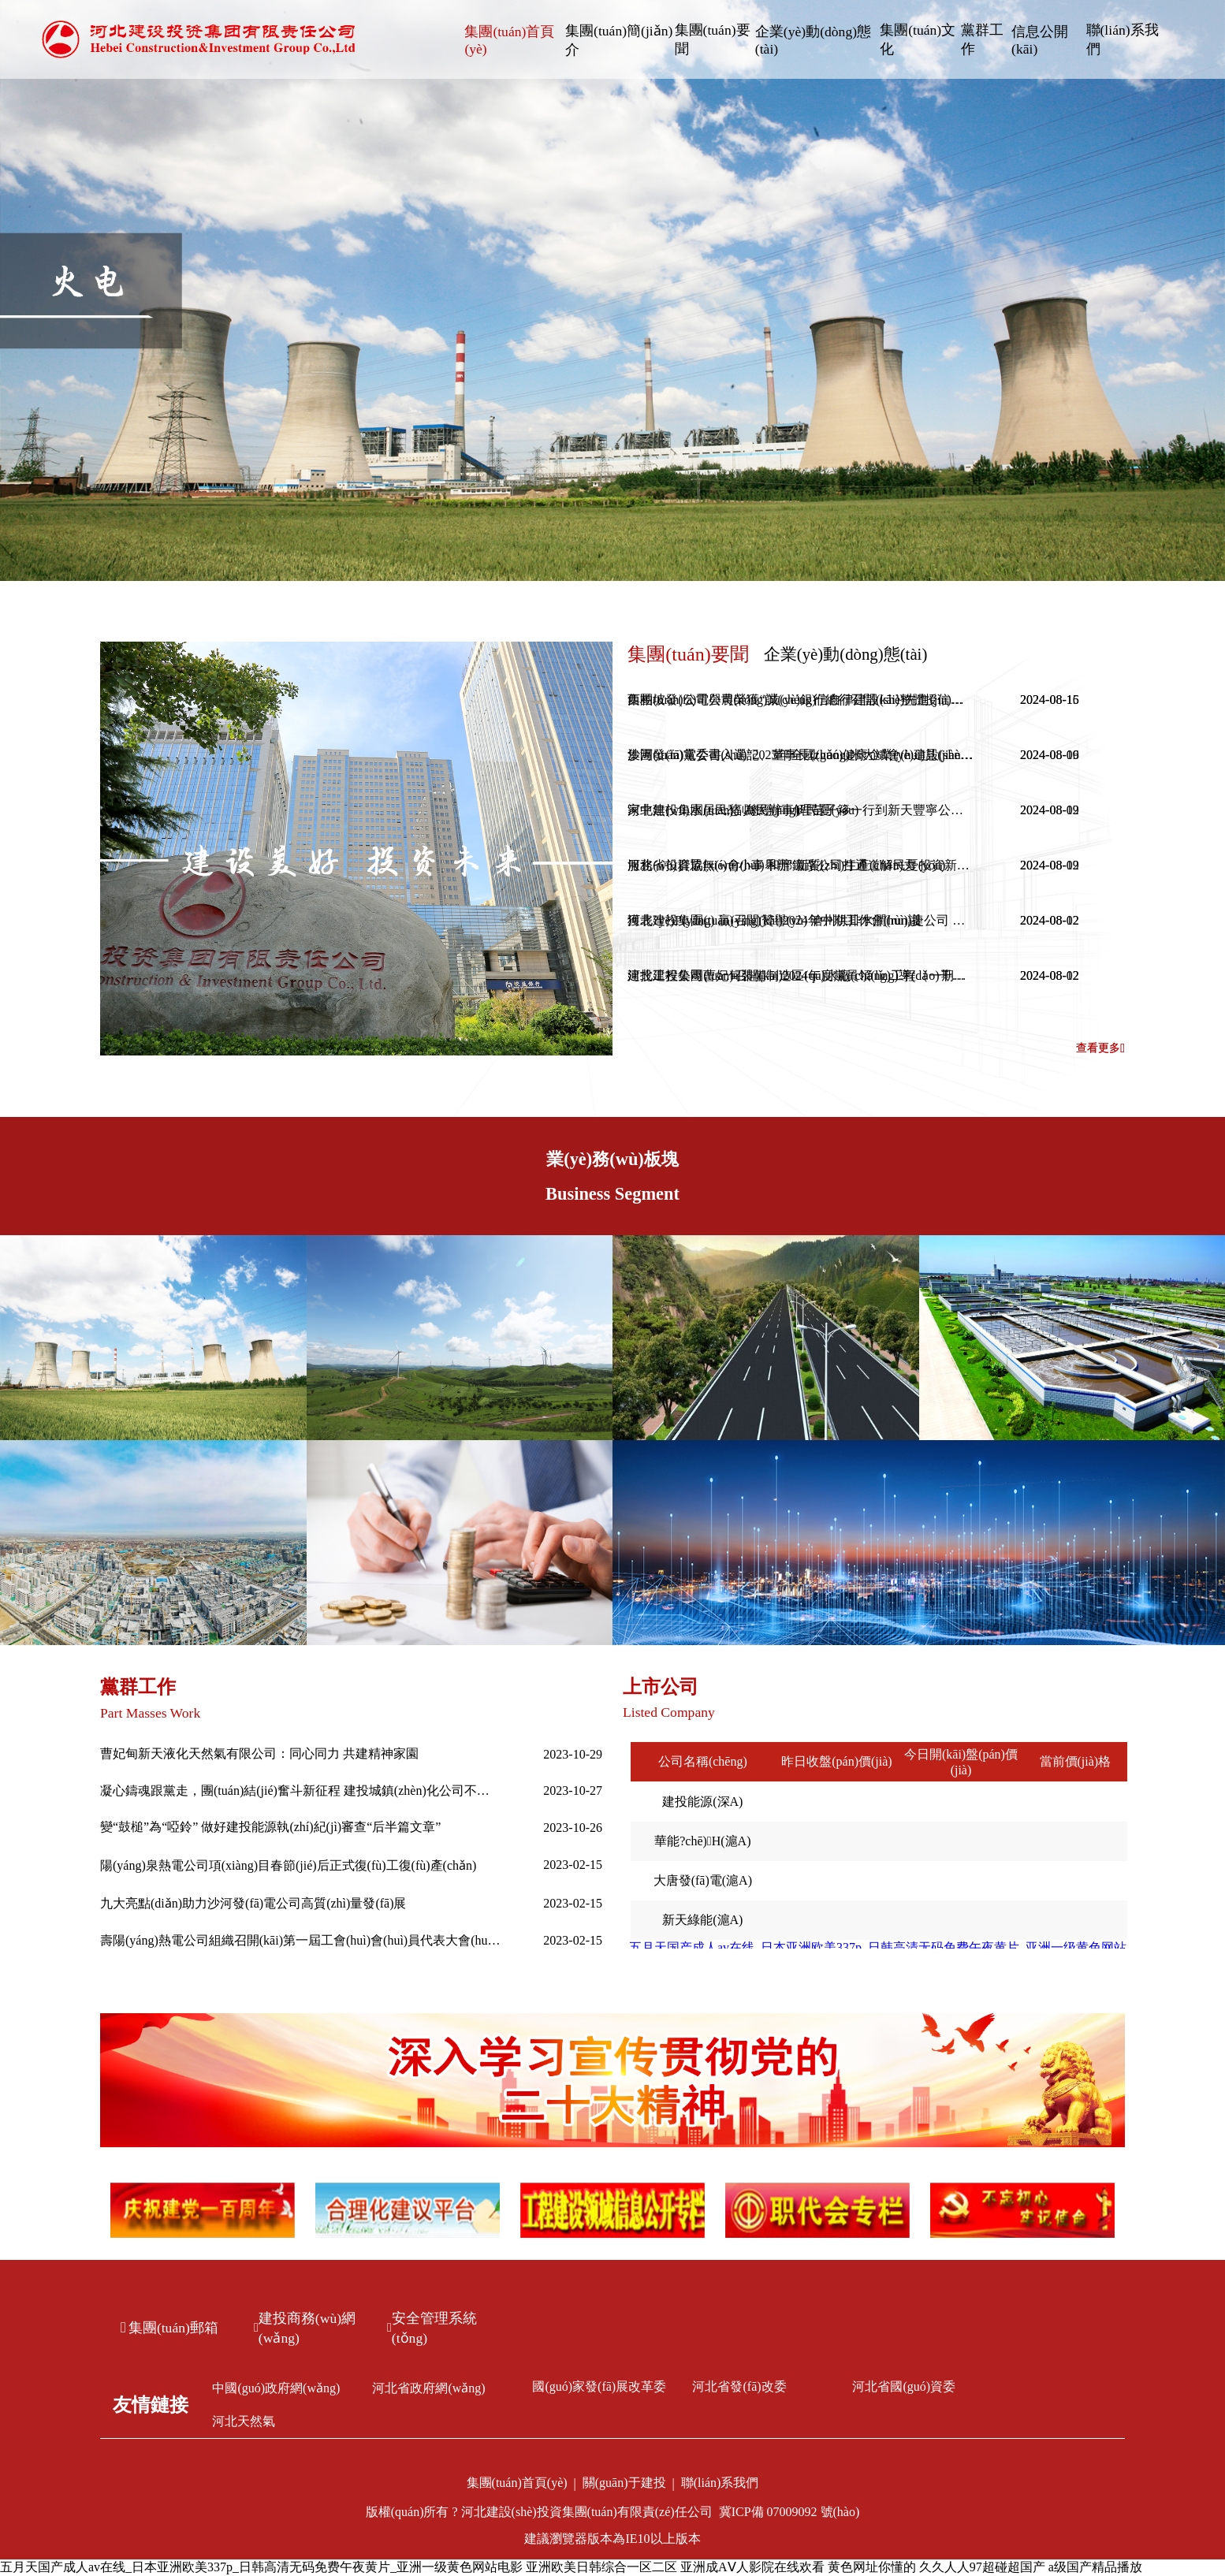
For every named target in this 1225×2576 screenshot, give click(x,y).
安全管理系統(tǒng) (432, 2328)
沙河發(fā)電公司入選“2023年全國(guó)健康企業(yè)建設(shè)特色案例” (800, 754)
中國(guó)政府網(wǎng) (276, 2388)
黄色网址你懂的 (872, 2567)
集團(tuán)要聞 (712, 39)
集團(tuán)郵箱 (169, 2327)
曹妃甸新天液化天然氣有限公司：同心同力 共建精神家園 (259, 1753)
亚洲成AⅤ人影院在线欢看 (752, 2567)
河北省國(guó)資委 (903, 2386)
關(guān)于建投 (624, 2482)
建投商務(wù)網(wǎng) (305, 2328)
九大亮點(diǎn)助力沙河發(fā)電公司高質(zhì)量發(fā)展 (253, 1903)
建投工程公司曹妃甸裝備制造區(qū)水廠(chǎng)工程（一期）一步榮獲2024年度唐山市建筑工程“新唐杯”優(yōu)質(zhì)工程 (800, 975)
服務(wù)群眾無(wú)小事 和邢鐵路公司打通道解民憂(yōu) (786, 865)
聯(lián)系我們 (1122, 39)
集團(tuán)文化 (917, 39)
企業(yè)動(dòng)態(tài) (813, 40)
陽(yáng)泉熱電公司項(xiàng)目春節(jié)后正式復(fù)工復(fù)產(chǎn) (288, 1865)
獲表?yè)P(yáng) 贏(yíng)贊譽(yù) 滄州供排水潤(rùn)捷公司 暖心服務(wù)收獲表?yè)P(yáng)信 (800, 920)
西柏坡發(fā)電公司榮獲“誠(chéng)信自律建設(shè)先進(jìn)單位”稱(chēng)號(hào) (800, 699)
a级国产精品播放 (1095, 2567)
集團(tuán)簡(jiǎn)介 (618, 40)
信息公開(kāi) (1039, 40)
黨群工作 (982, 39)
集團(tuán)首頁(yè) (509, 40)
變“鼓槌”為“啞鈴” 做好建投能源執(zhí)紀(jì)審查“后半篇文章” (270, 1826)
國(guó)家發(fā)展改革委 (599, 2386)
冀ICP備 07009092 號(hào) (789, 2511)
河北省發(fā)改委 (739, 2386)
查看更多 (1100, 1048)
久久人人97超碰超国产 (982, 2567)
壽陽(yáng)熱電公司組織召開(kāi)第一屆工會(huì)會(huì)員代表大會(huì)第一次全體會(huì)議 (301, 1940)
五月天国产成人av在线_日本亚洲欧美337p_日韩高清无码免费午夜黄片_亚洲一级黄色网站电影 (261, 2567)
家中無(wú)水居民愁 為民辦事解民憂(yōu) (742, 810)
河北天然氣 (243, 2421)
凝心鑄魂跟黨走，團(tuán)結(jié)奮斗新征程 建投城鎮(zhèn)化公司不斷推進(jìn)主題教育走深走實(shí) (301, 1790)
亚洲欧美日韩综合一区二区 (601, 2567)
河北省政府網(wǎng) (428, 2388)
